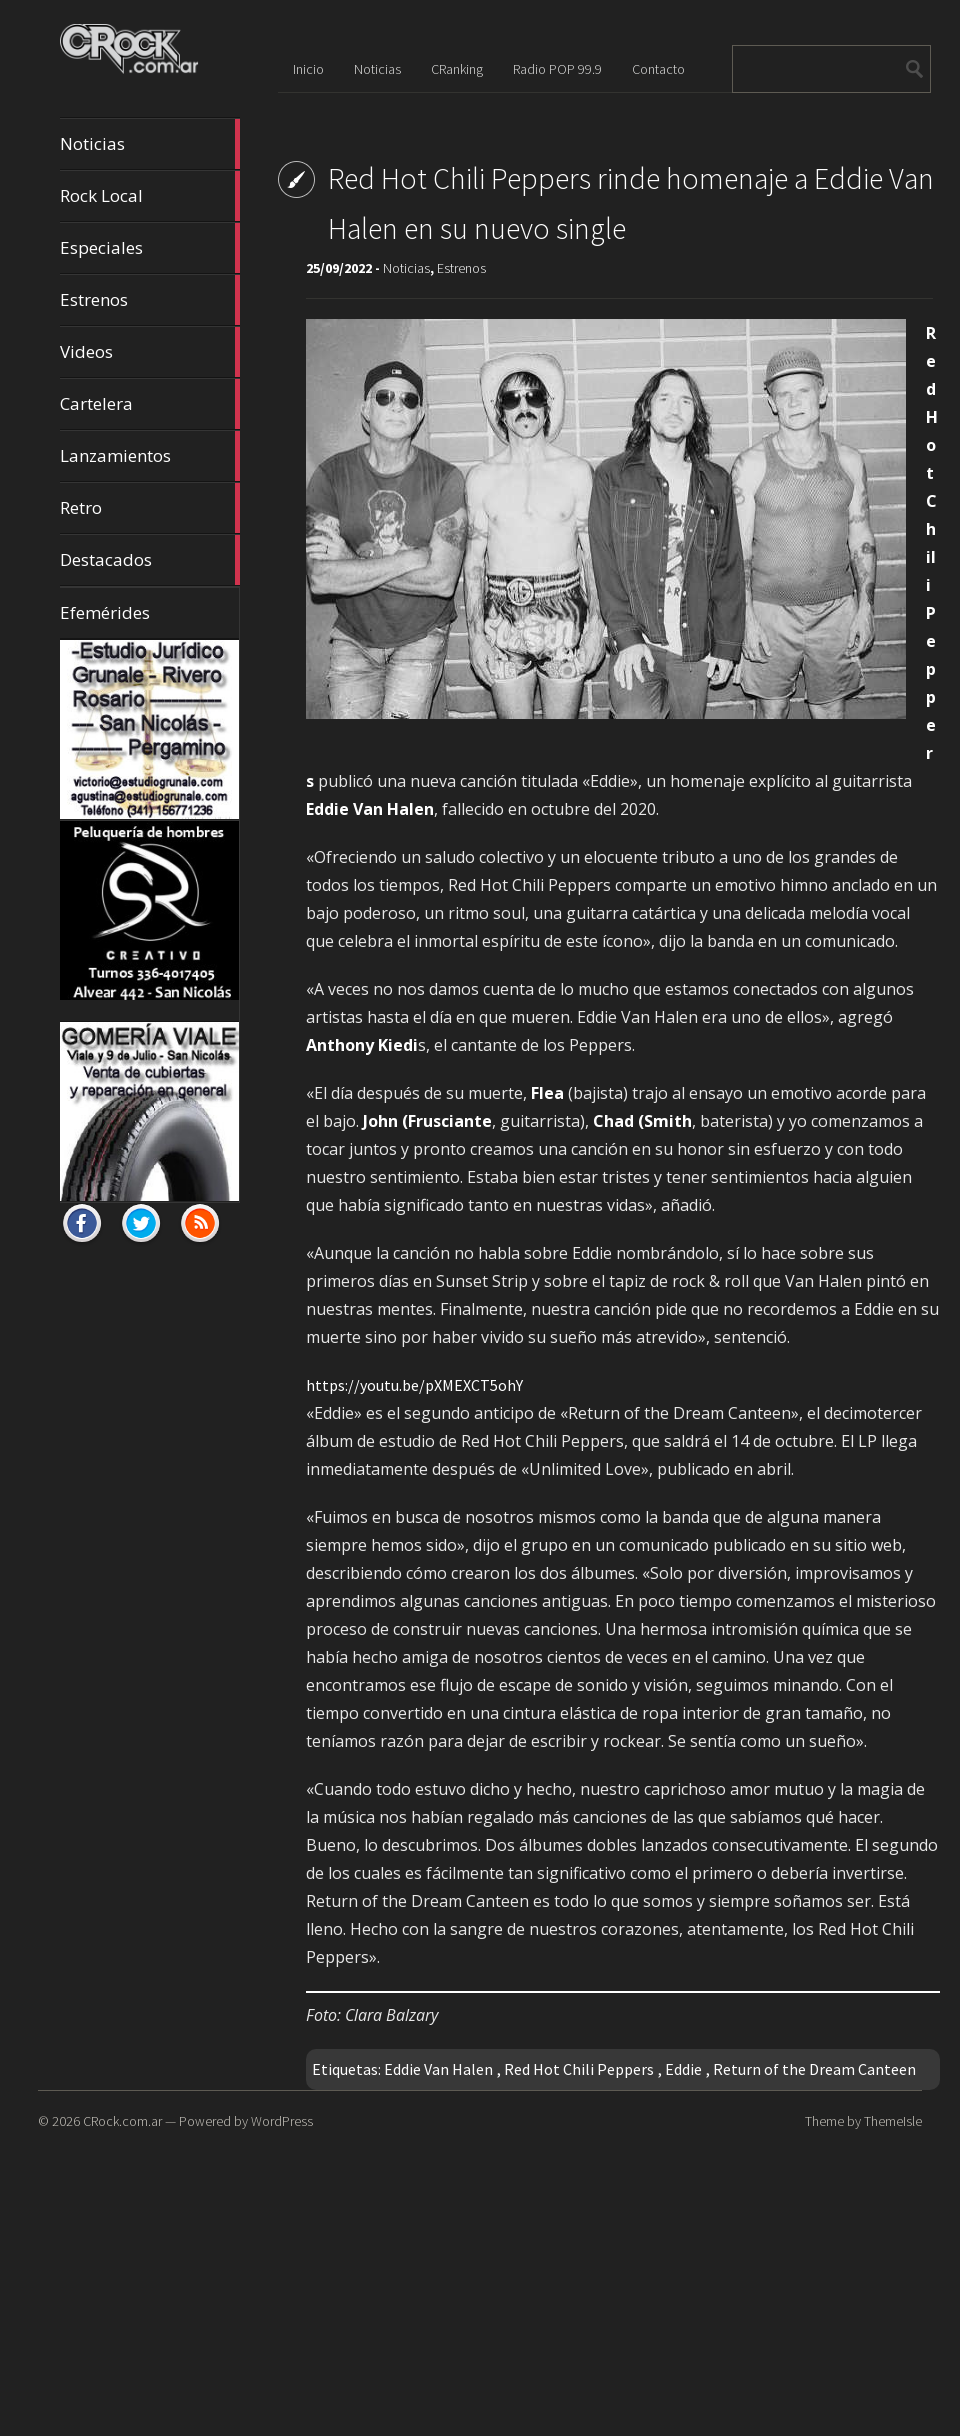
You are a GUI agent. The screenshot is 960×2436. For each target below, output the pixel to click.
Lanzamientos (150, 456)
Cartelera (150, 404)
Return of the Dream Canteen (814, 2069)
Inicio (308, 69)
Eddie (683, 2069)
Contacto (658, 69)
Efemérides (105, 612)
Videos (150, 352)
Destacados (150, 560)
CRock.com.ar (122, 2121)
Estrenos (150, 300)
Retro (150, 508)
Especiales (150, 248)
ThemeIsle (893, 2121)
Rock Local (150, 196)
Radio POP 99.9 (557, 69)
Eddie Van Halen (438, 2069)
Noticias (150, 144)
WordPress (282, 2121)
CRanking (457, 69)
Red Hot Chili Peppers (579, 2069)
